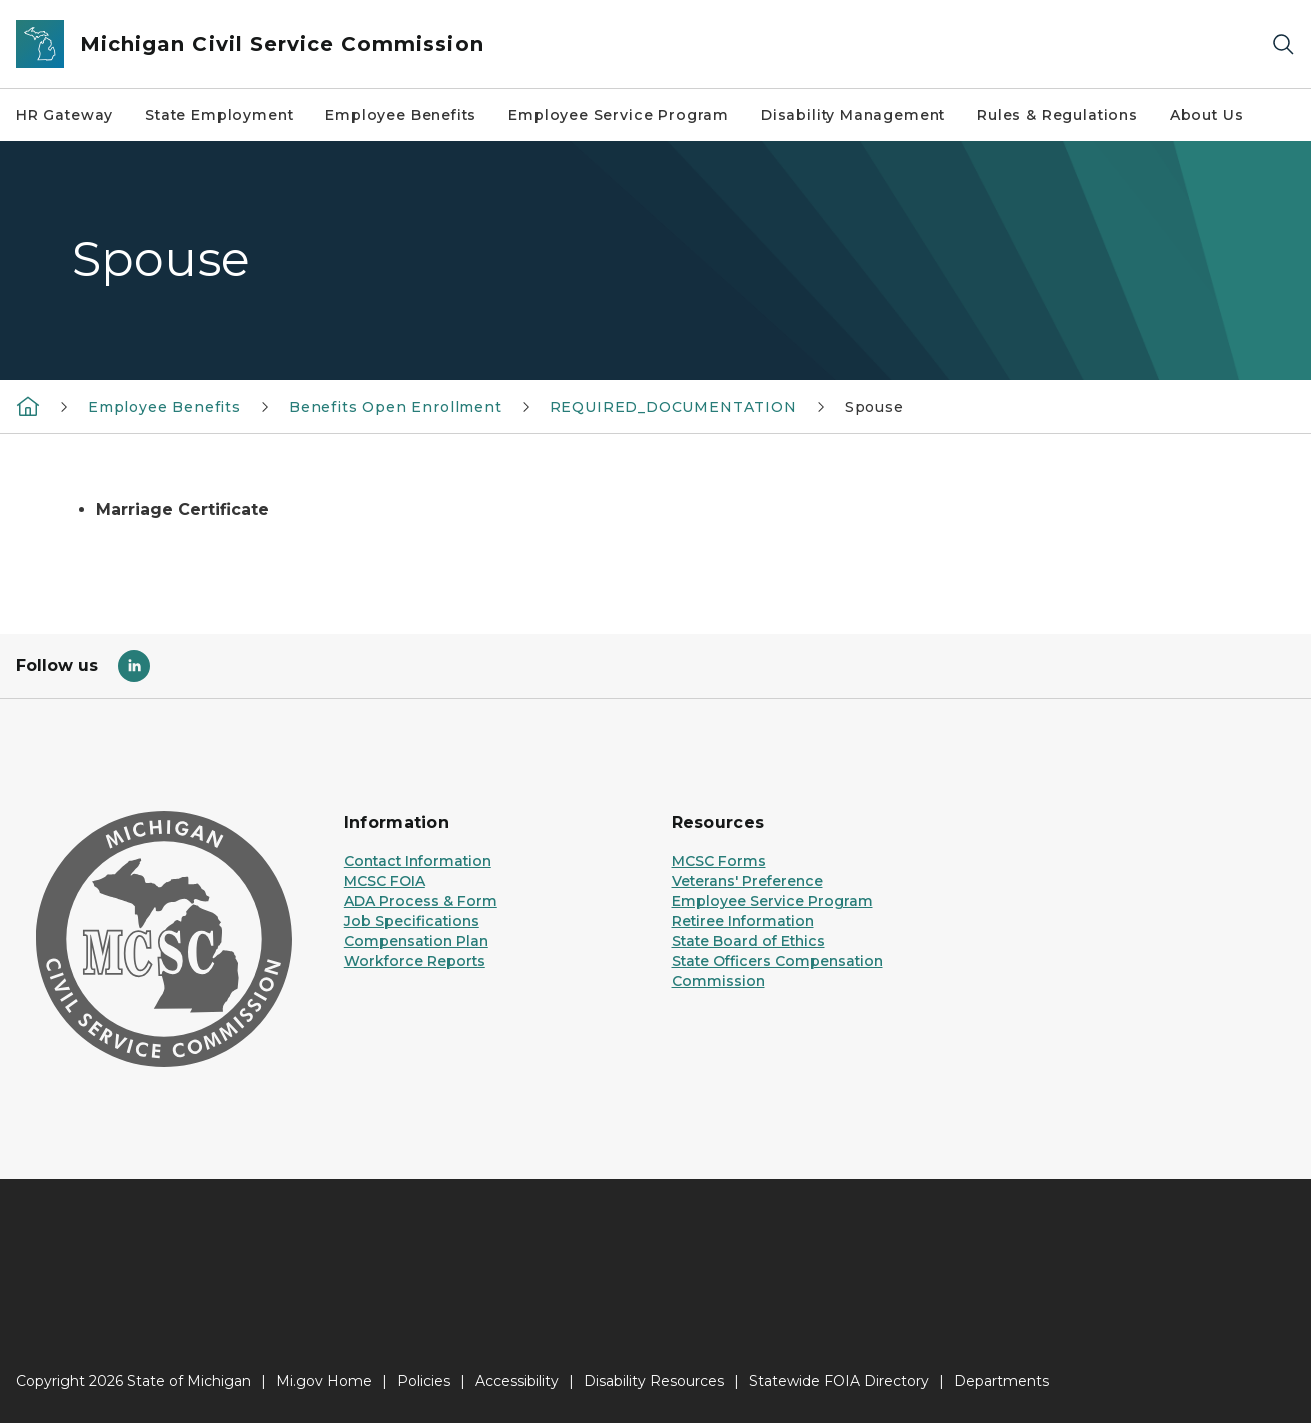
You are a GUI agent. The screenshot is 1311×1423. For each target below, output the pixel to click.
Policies (423, 1381)
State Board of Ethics (748, 941)
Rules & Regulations (1057, 115)
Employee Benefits (400, 115)
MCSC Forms (719, 861)
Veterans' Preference (747, 881)
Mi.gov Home (324, 1381)
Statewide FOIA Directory (839, 1381)
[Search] (1283, 44)
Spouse (874, 407)
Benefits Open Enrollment (395, 407)
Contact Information (417, 861)
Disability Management (853, 115)
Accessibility (517, 1381)
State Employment (219, 115)
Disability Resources (654, 1381)
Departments (1001, 1381)
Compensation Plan (416, 941)
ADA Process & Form (420, 901)
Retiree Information (743, 921)
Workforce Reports (414, 961)
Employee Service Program (618, 115)
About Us (1207, 115)
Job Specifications (411, 921)
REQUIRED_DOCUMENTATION (673, 407)
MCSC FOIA (384, 881)
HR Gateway (64, 115)
